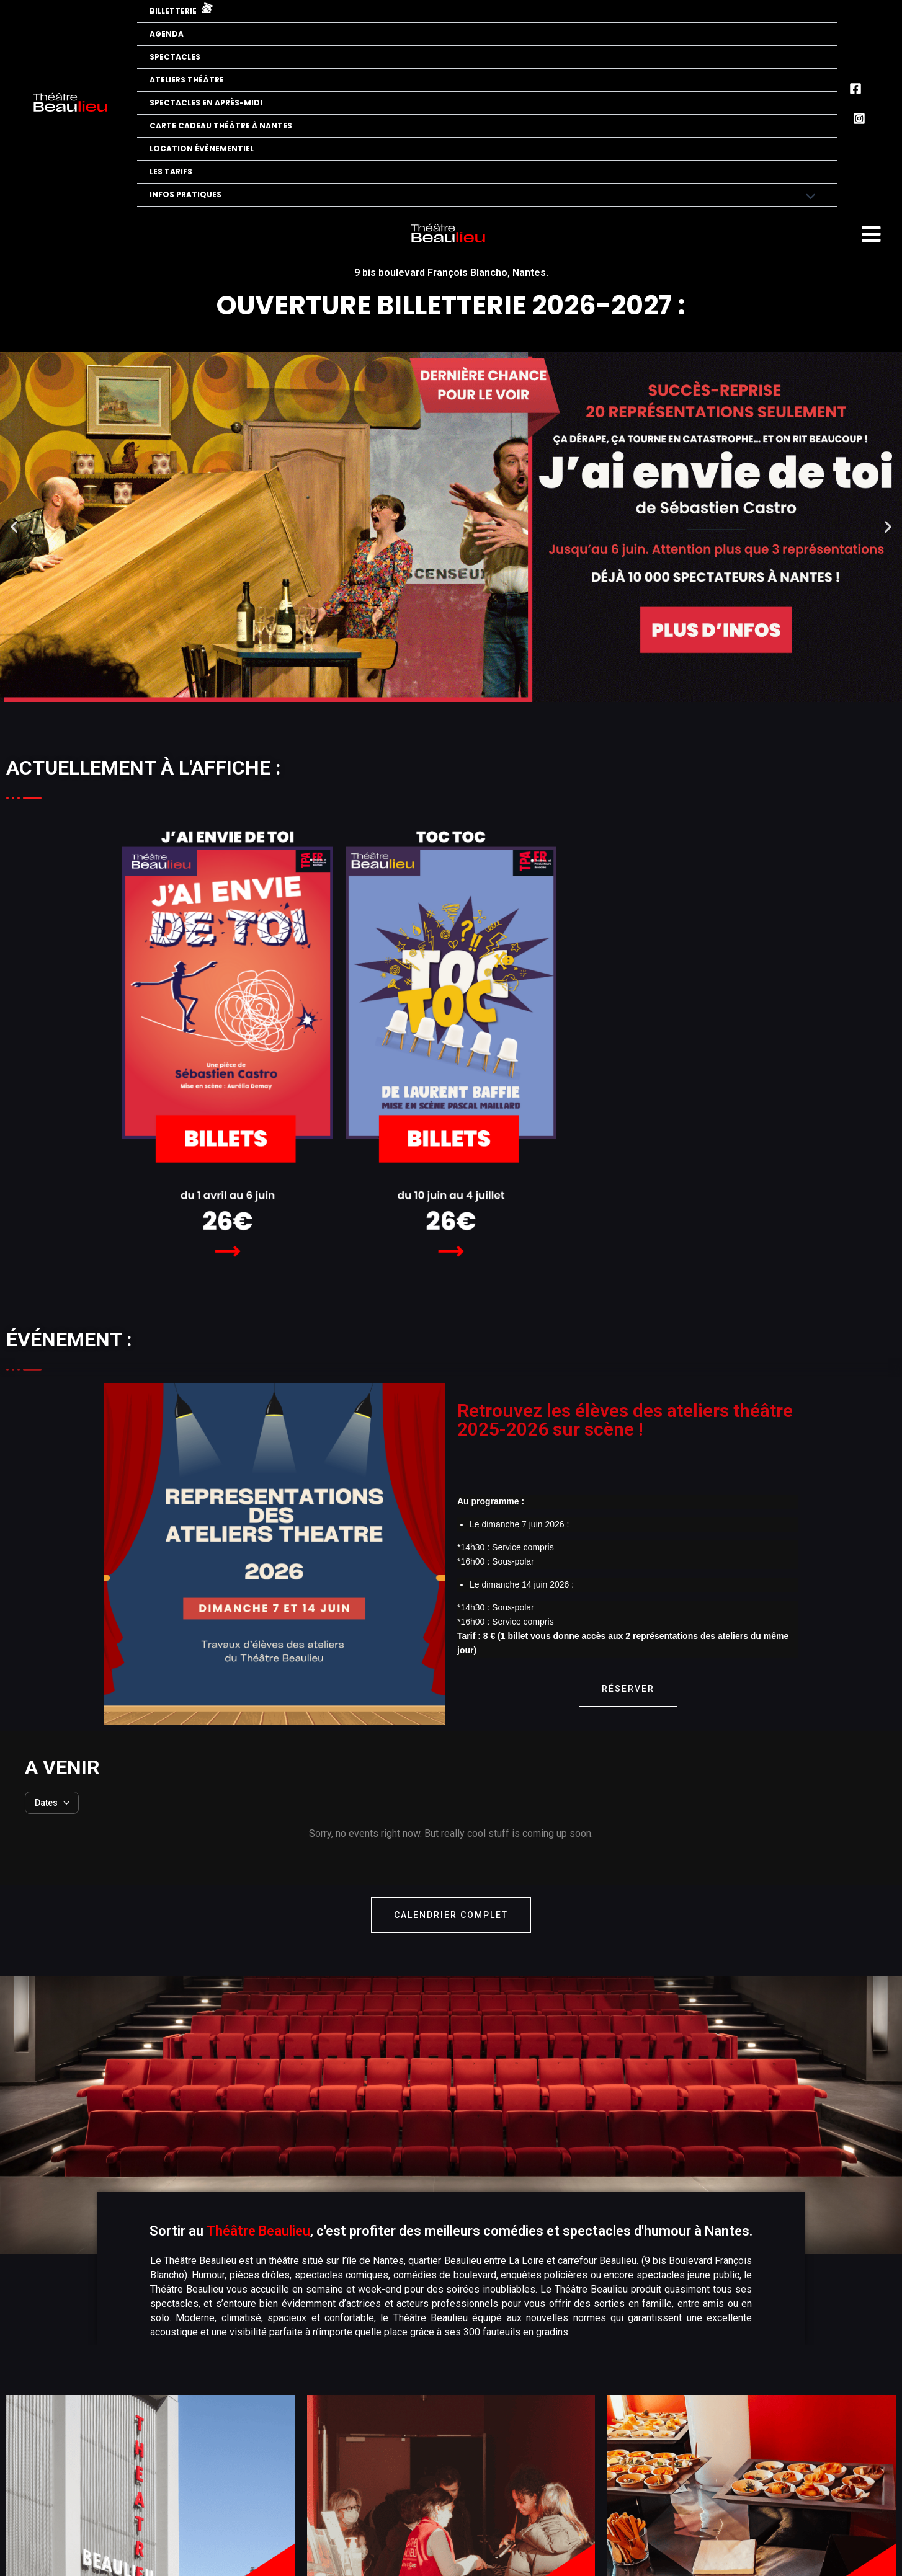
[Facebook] (855, 88)
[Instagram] (859, 118)
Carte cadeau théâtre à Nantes (221, 125)
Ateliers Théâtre (187, 79)
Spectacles (175, 56)
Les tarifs (171, 171)
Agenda (167, 34)
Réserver (628, 1689)
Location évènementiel (202, 148)
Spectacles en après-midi (206, 102)
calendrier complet (451, 1915)
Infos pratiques (185, 194)
